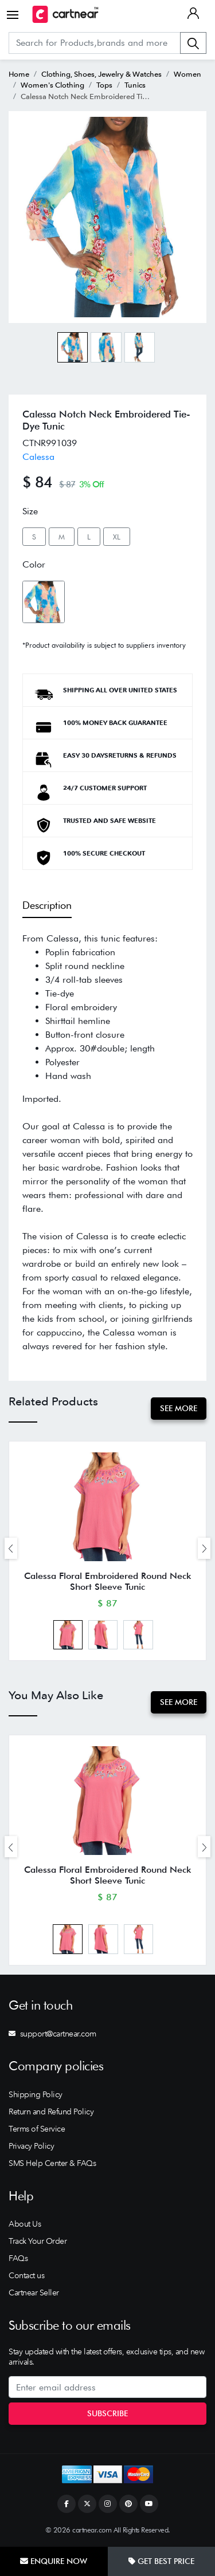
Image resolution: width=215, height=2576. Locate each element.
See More (178, 1408)
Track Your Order (38, 2241)
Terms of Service (37, 2129)
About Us (25, 2224)
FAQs (18, 2258)
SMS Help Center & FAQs (52, 2163)
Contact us (26, 2275)
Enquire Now (53, 2561)
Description (47, 905)
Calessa (38, 456)
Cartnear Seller (34, 2292)
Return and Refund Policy (51, 2111)
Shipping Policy (35, 2094)
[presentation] (11, 1548)
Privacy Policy (31, 2146)
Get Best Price (161, 2561)
